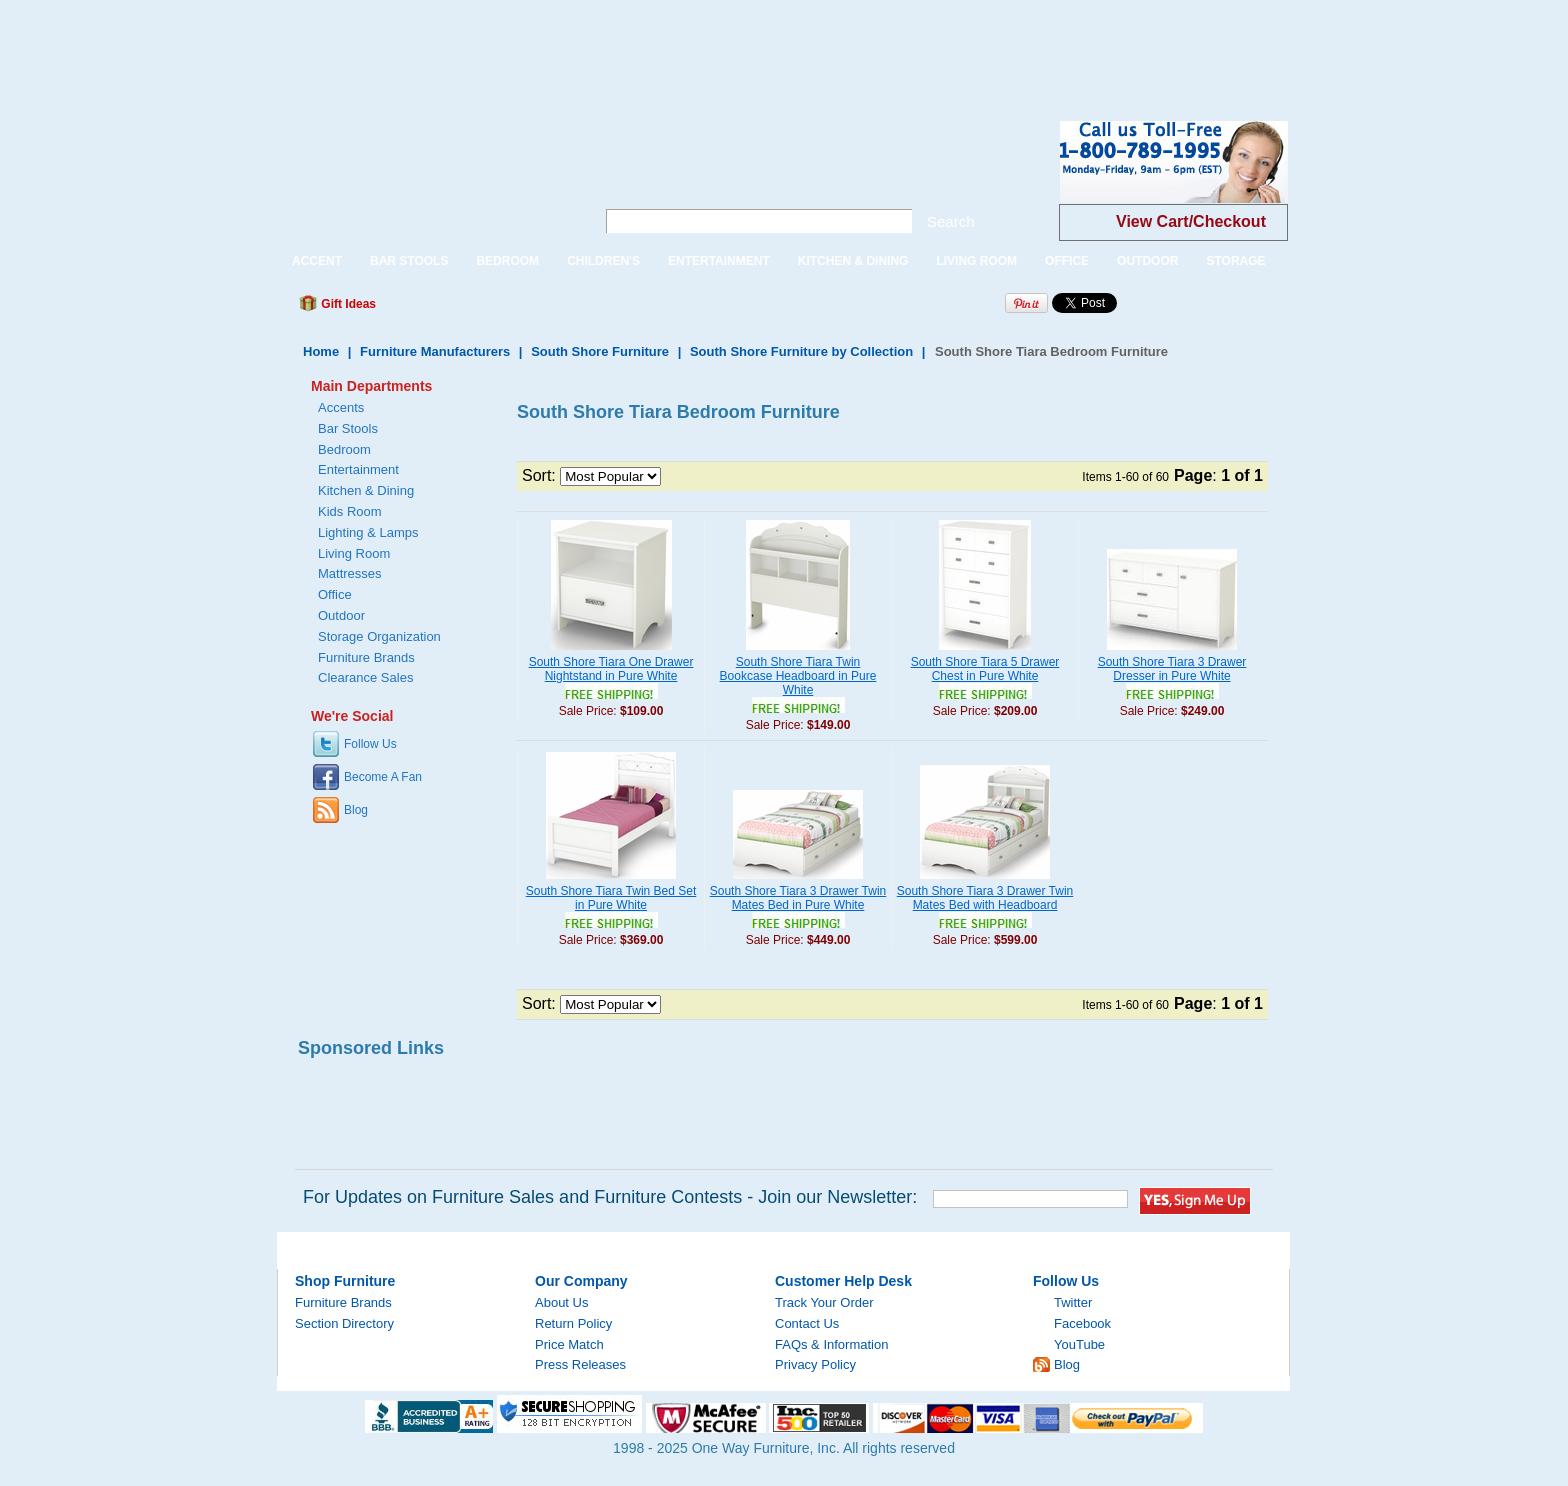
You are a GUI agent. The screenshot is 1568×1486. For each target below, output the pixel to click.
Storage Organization (379, 636)
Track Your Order (824, 1302)
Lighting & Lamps (368, 532)
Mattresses (350, 573)
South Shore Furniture (600, 351)
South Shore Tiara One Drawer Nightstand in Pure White (611, 669)
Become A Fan (383, 777)
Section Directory (344, 1323)
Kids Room (350, 511)
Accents (341, 407)
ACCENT (317, 261)
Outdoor (341, 615)
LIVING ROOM (976, 261)
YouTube (1079, 1344)
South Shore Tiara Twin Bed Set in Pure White (611, 898)
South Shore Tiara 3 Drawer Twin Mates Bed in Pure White (798, 898)
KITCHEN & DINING (853, 261)
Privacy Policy (815, 1364)
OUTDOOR (1147, 261)
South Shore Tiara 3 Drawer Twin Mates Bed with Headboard (985, 898)
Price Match (569, 1344)
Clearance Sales (365, 677)
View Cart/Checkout (1191, 221)
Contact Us (807, 1323)
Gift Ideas (347, 304)
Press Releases (580, 1364)
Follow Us (370, 744)
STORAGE (1235, 261)
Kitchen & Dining (366, 490)
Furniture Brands (366, 657)
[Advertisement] (364, 45)
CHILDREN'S (603, 261)
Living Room (354, 553)
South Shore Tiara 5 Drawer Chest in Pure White (985, 669)
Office (335, 594)
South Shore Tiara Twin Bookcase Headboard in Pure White (798, 676)
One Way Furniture (425, 178)
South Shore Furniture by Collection (801, 351)
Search (951, 221)
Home (321, 351)
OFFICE (1067, 261)
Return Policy (573, 1323)
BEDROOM (507, 261)
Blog (356, 810)
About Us (561, 1302)
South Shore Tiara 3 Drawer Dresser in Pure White (1172, 669)
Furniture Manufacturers (435, 351)
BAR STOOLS (409, 261)
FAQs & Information (831, 1344)
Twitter (1073, 1302)
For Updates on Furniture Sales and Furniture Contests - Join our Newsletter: (610, 1197)
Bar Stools (348, 428)
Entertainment (358, 469)
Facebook (1082, 1323)
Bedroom (344, 449)
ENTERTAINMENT (719, 261)
